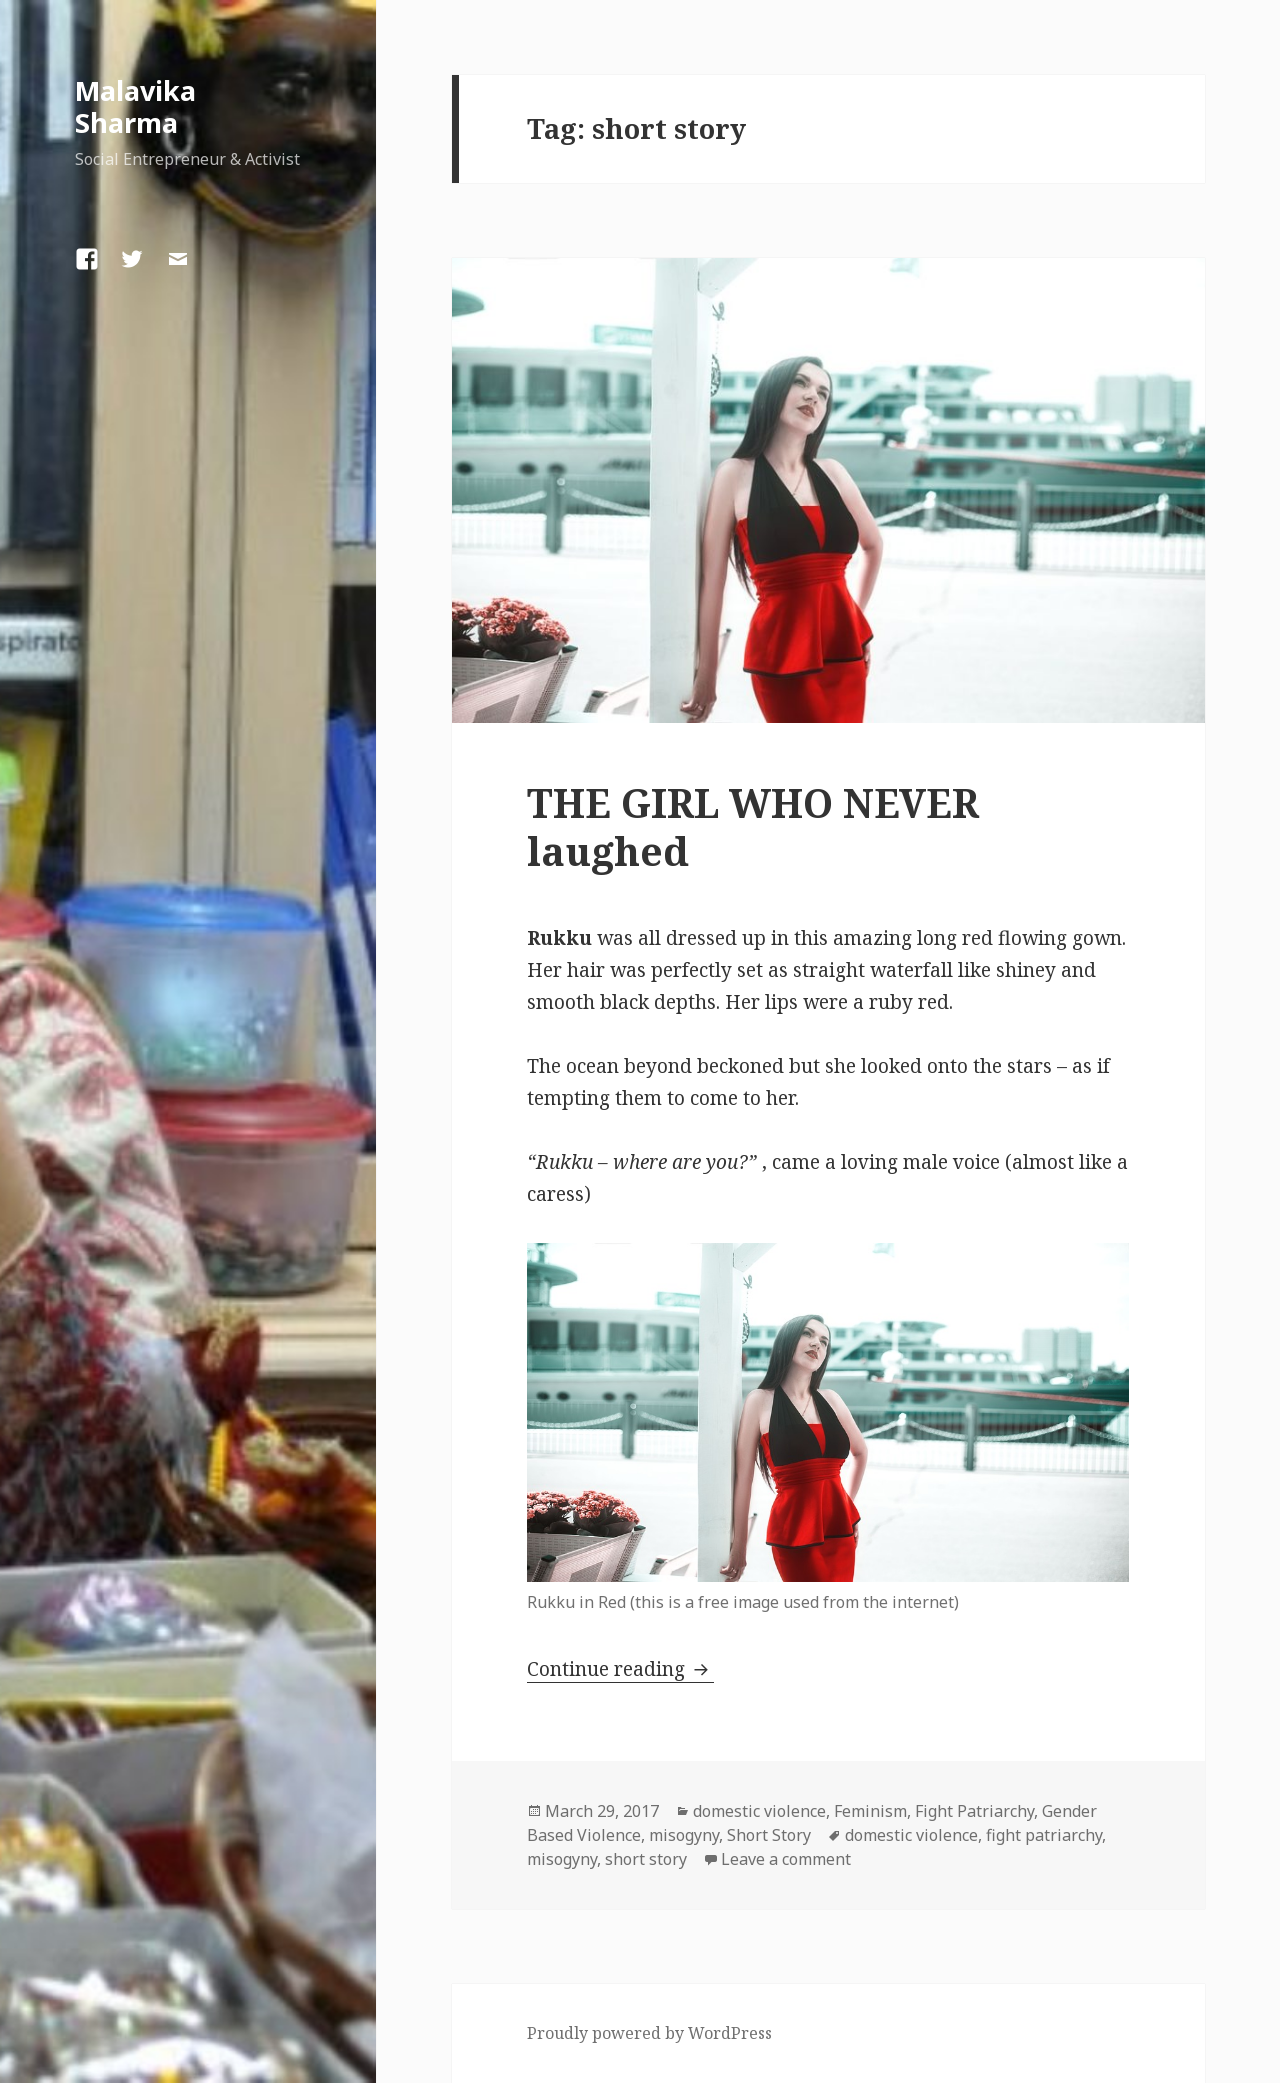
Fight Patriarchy (974, 1811)
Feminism (870, 1811)
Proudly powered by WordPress (649, 2033)
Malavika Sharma (135, 106)
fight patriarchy (1044, 1835)
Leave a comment (786, 1859)
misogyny (684, 1835)
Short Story (769, 1835)
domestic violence (759, 1811)
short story (646, 1859)
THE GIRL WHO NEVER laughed (753, 826)
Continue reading (620, 1669)
